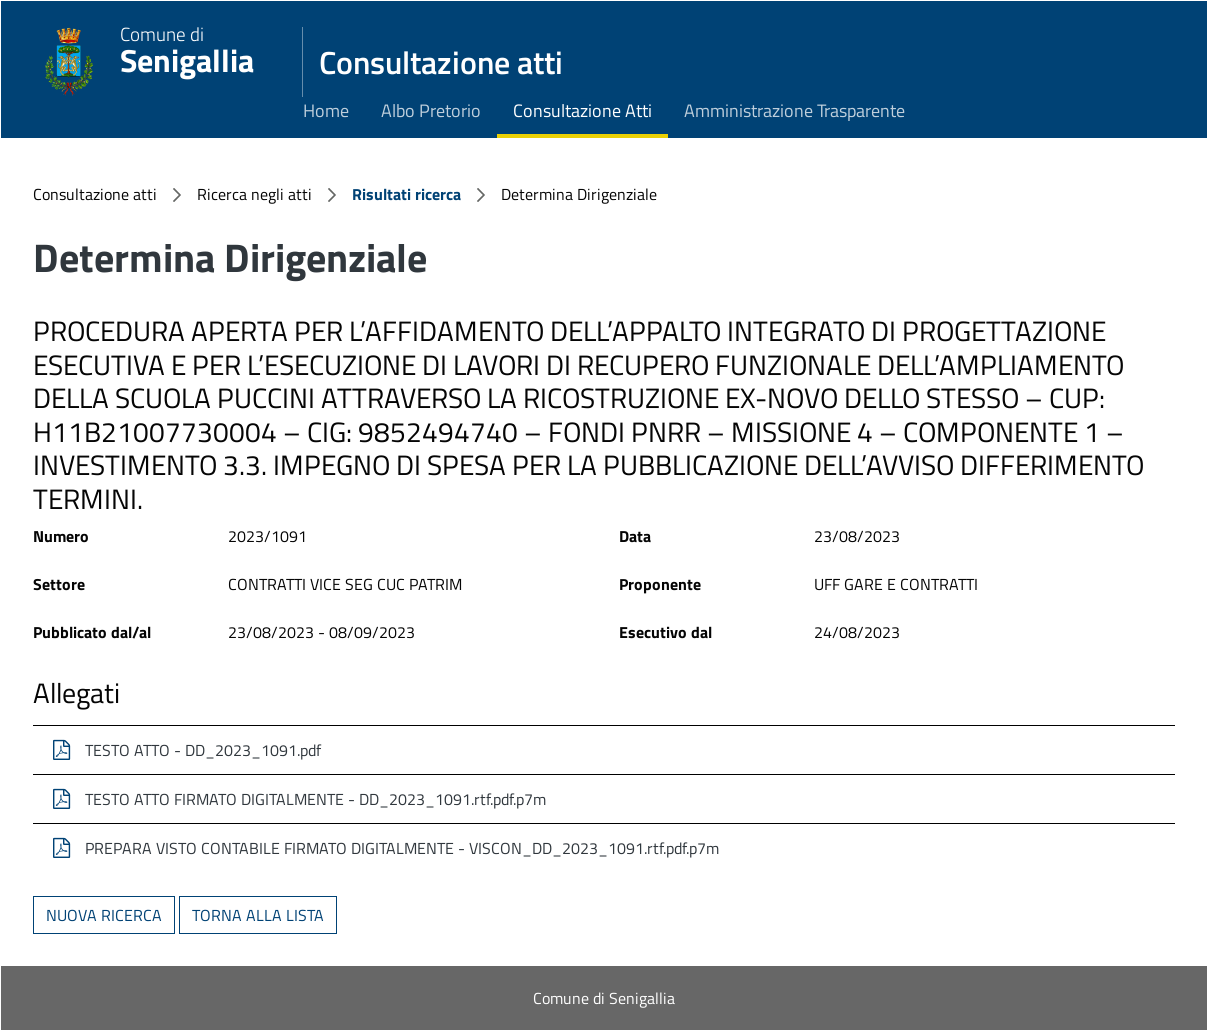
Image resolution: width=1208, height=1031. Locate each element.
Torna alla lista (258, 915)
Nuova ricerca (104, 915)
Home (326, 110)
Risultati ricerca (406, 194)
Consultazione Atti (582, 110)
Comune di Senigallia (604, 998)
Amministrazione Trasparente (794, 110)
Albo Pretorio (431, 110)
